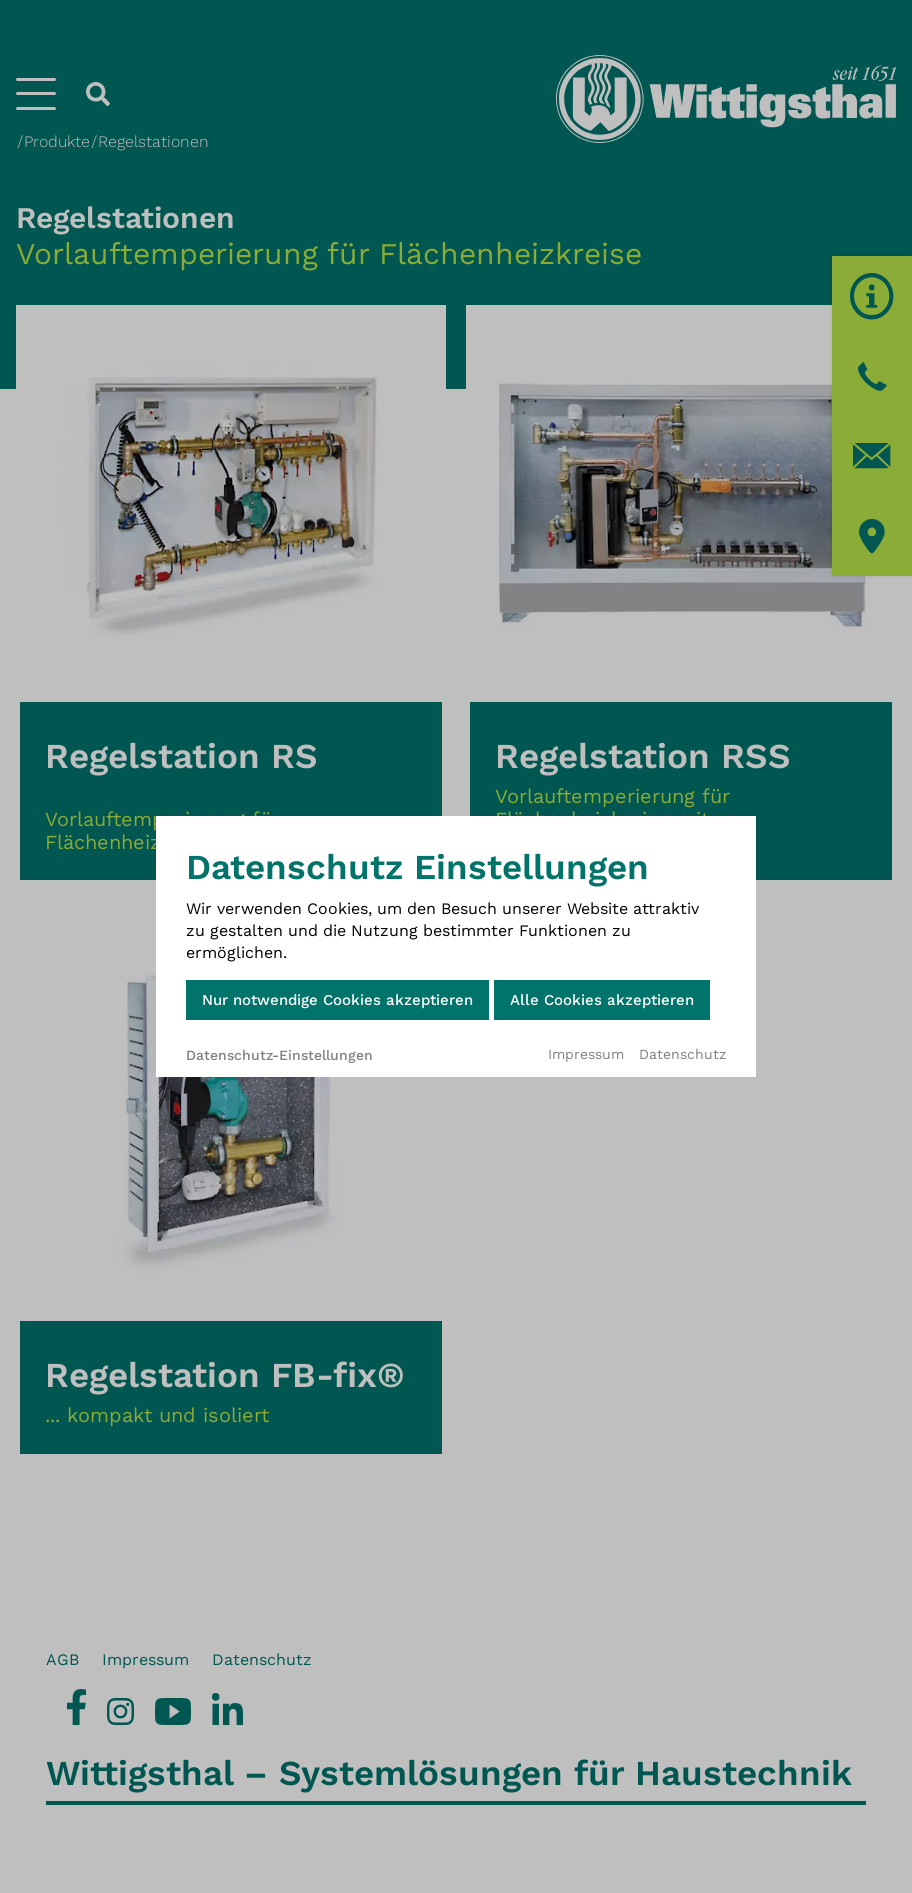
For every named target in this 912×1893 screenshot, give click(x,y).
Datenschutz (682, 1054)
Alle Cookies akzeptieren (602, 1000)
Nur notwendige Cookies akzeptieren (337, 1000)
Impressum (586, 1054)
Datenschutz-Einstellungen (279, 1055)
